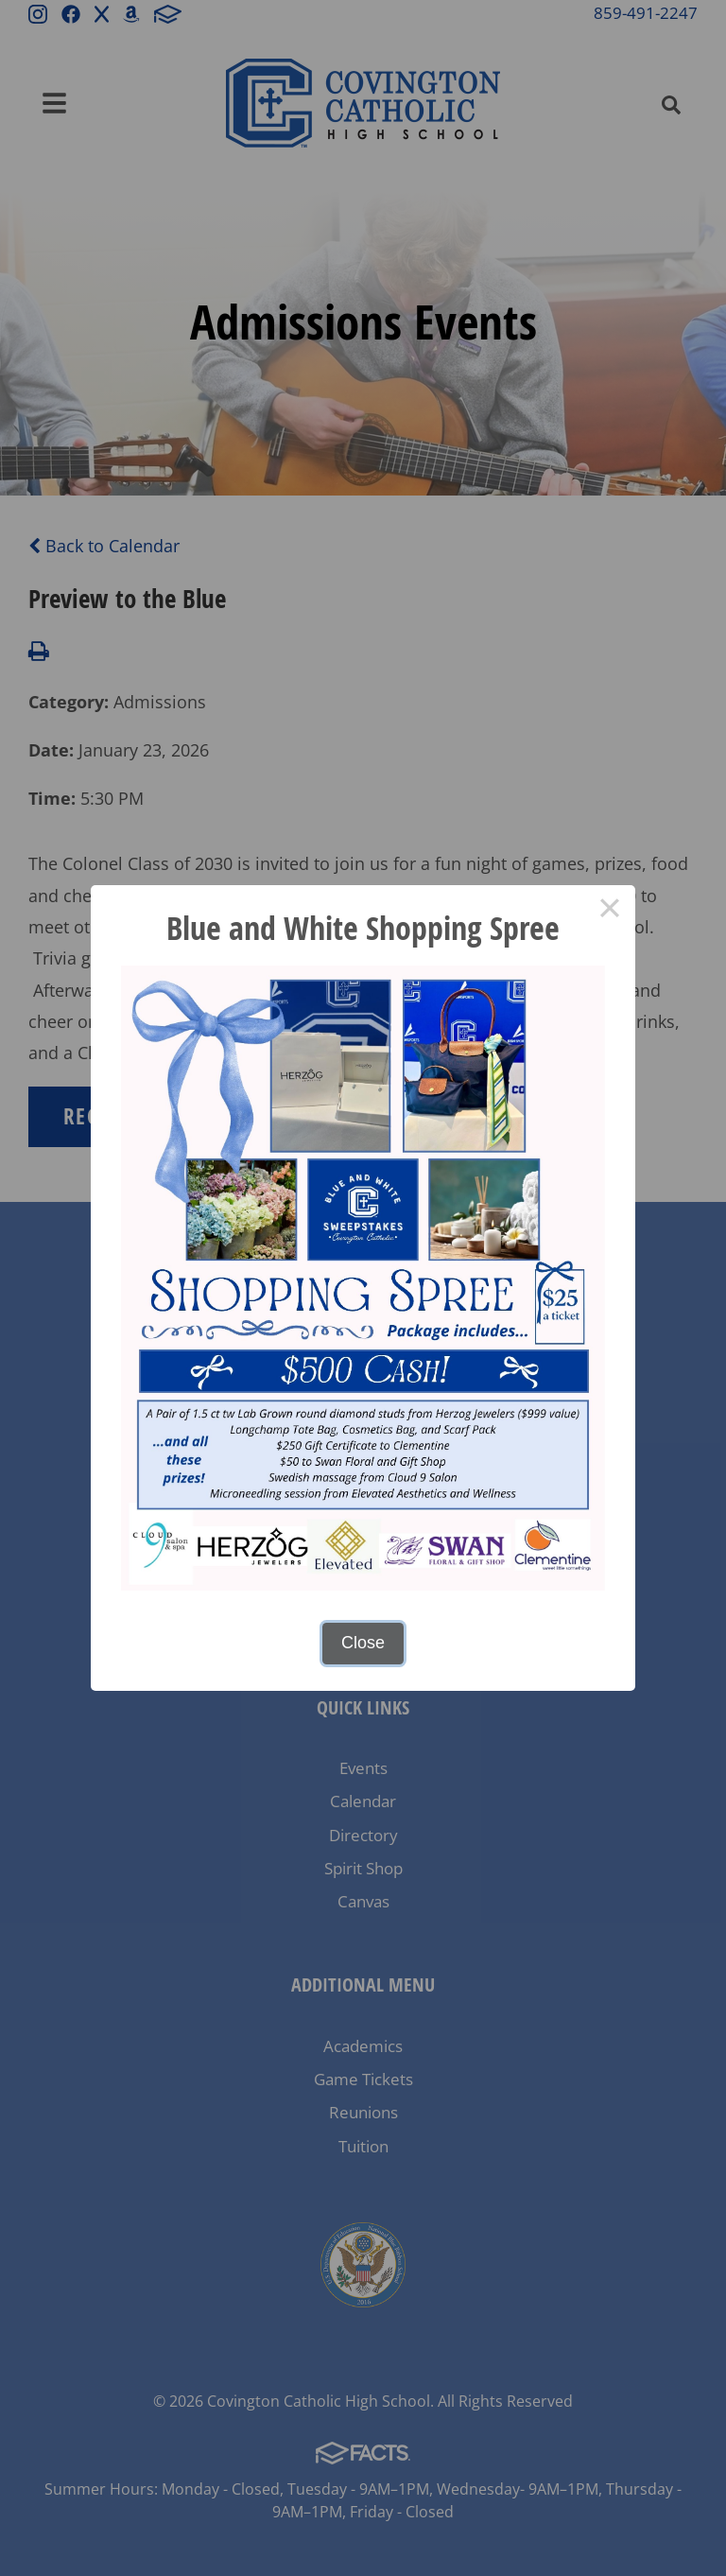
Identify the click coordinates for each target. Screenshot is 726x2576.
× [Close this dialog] (609, 910)
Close (363, 1642)
